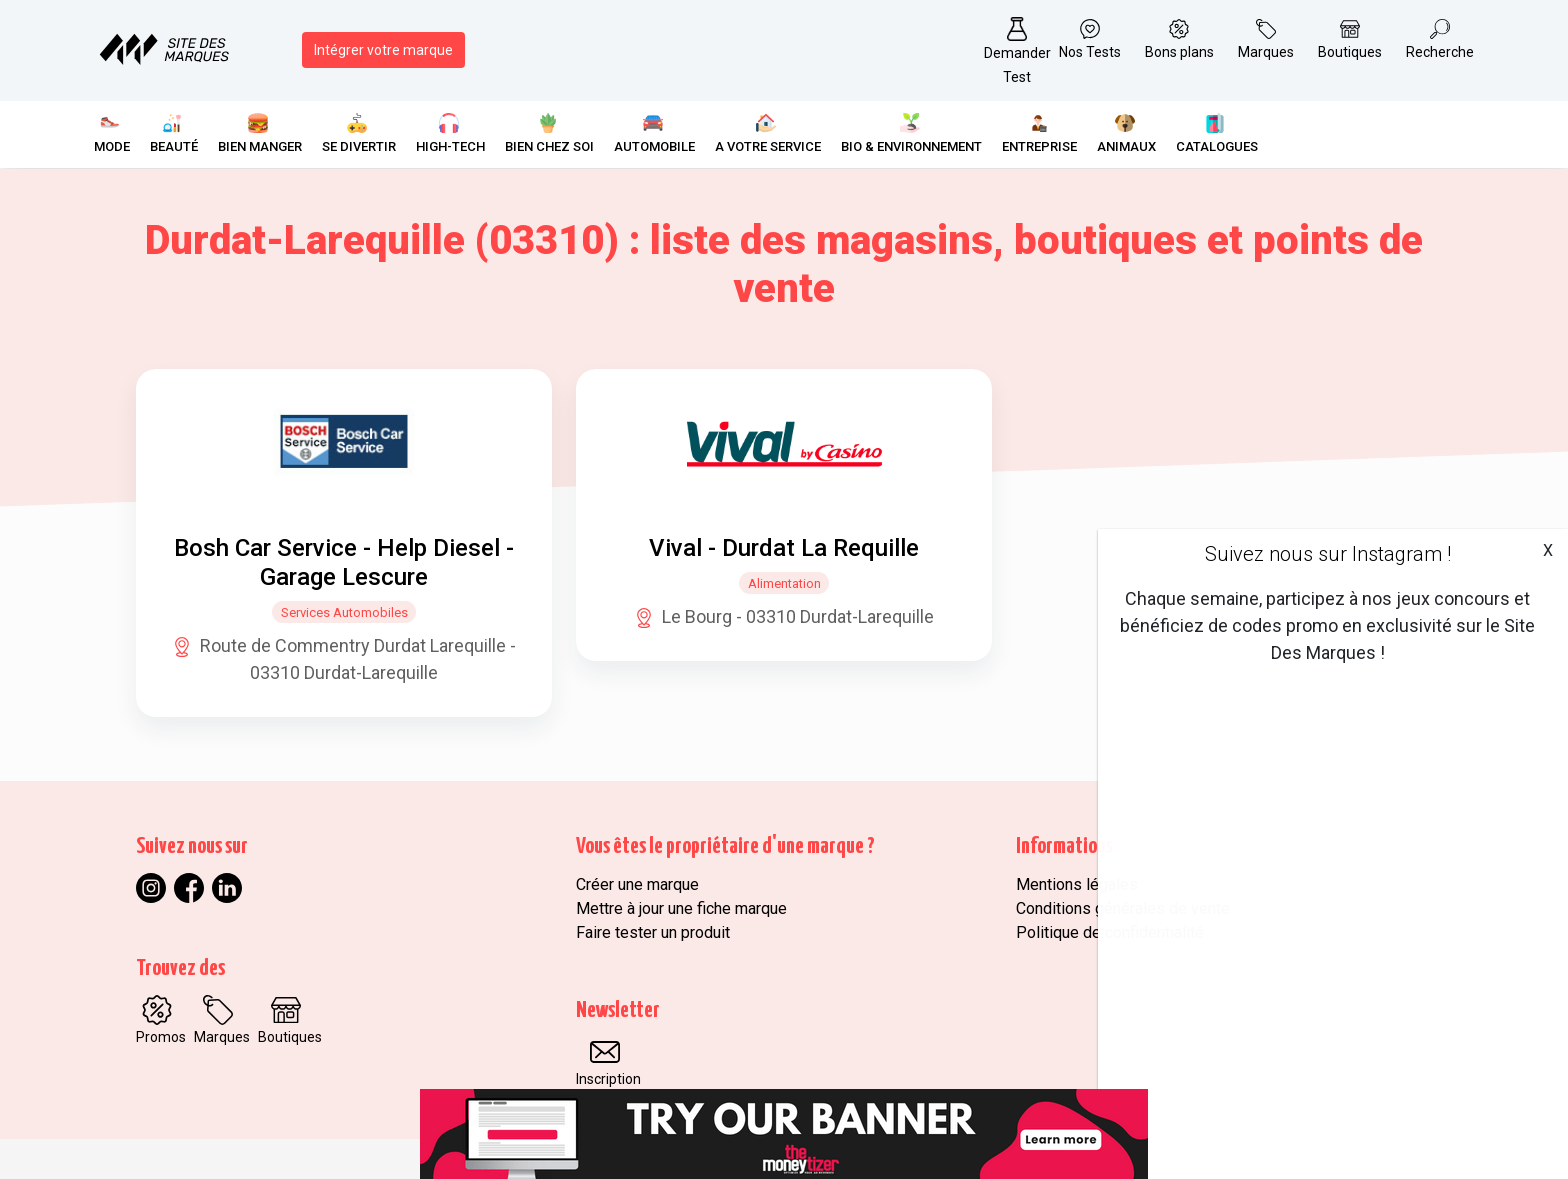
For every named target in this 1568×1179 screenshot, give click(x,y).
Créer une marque (637, 884)
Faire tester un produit (653, 932)
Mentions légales (1077, 884)
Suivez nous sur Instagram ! (1328, 554)
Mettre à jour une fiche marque (681, 908)
